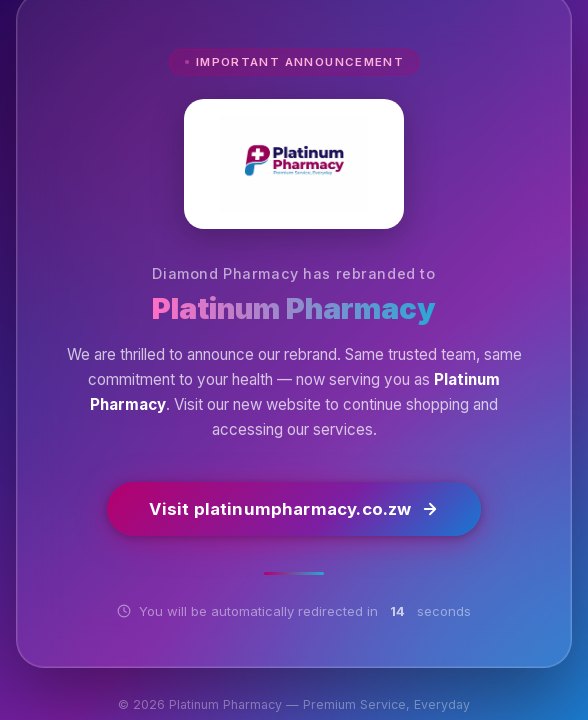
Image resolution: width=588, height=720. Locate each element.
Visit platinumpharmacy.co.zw (294, 510)
